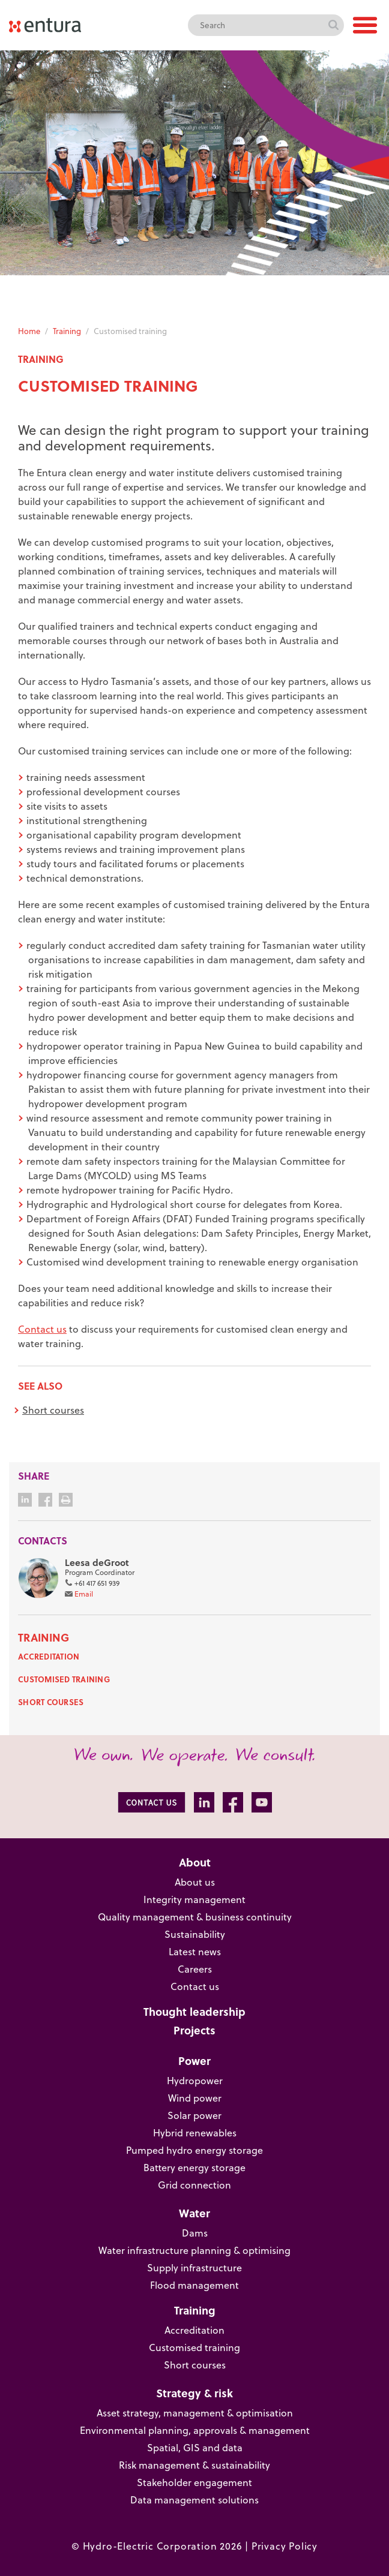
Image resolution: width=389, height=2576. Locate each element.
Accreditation (48, 1656)
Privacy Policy (285, 2546)
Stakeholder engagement (194, 2482)
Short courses (53, 1410)
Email (83, 1594)
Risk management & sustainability (194, 2465)
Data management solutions (194, 2499)
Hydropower (195, 2080)
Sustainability (194, 1934)
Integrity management (194, 1899)
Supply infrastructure (194, 2267)
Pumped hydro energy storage (194, 2150)
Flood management (194, 2285)
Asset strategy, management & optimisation (195, 2412)
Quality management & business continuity (195, 1916)
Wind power (195, 2098)
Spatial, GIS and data (195, 2447)
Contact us (42, 1329)
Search (333, 25)
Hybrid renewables (195, 2132)
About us (195, 1882)
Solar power (194, 2115)
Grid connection (194, 2185)
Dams (195, 2233)
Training (67, 331)
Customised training (64, 1679)
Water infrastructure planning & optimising (194, 2250)
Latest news (195, 1951)
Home (29, 331)
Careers (195, 1969)
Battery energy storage (194, 2167)
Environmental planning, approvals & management (195, 2430)
